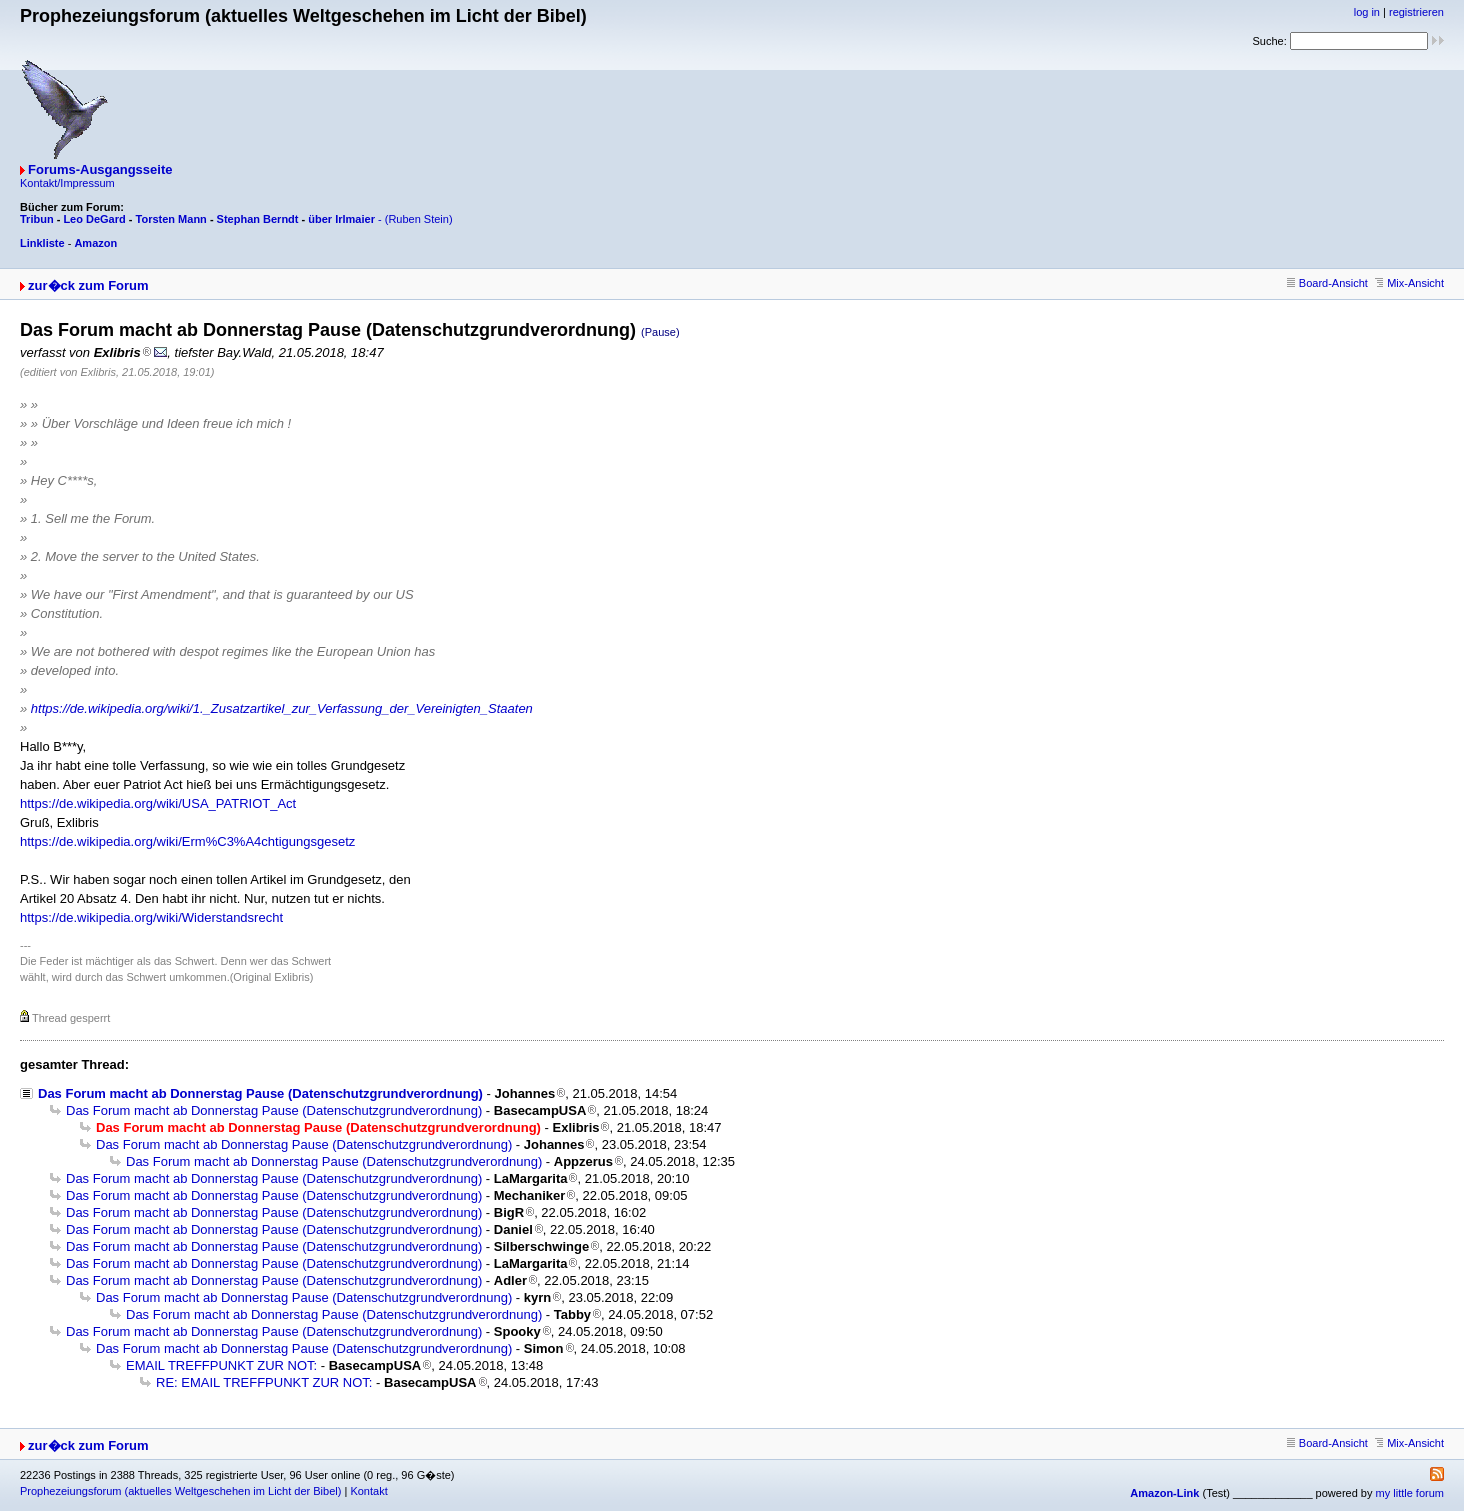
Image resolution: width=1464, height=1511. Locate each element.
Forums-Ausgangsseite (100, 169)
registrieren (1416, 12)
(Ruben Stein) (419, 219)
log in (1367, 12)
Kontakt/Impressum (67, 183)
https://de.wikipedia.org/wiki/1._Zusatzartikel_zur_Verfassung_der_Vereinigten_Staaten (282, 708)
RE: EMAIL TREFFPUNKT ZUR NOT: (264, 1382)
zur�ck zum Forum (88, 285)
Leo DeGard (94, 219)
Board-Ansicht (1327, 283)
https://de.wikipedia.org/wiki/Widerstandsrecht (151, 917)
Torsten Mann (171, 219)
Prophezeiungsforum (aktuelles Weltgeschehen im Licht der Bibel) (180, 1491)
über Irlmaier (341, 219)
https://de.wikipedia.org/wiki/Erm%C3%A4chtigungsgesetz (187, 841)
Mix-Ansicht (1409, 283)
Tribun (37, 219)
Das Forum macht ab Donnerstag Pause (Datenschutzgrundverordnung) (260, 1093)
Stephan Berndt (258, 219)
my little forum (1410, 1493)
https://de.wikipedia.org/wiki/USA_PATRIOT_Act (158, 803)
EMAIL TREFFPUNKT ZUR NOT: (221, 1365)
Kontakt (368, 1491)
